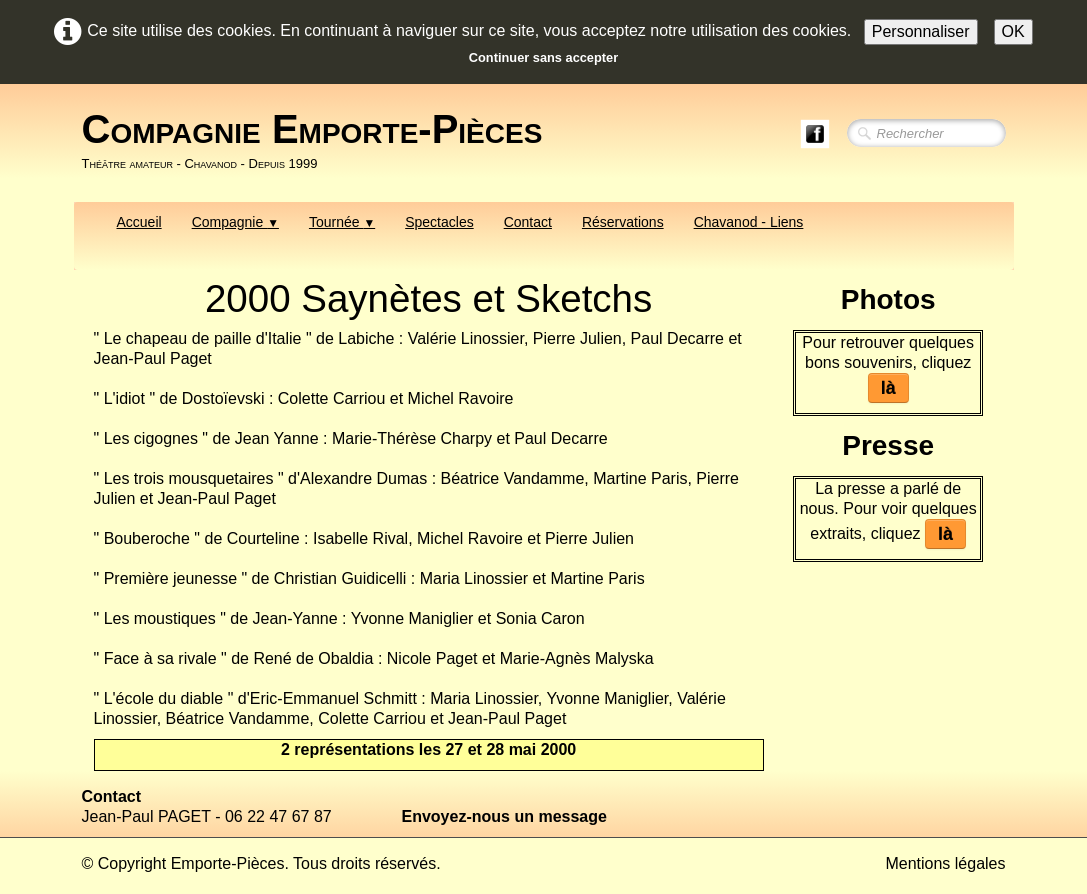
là (888, 388)
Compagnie (235, 222)
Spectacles (439, 222)
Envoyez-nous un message (504, 816)
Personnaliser (921, 31)
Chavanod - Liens (749, 222)
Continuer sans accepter (543, 57)
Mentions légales (945, 863)
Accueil (139, 222)
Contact (528, 222)
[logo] (320, 141)
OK (1013, 31)
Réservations (623, 222)
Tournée (342, 222)
